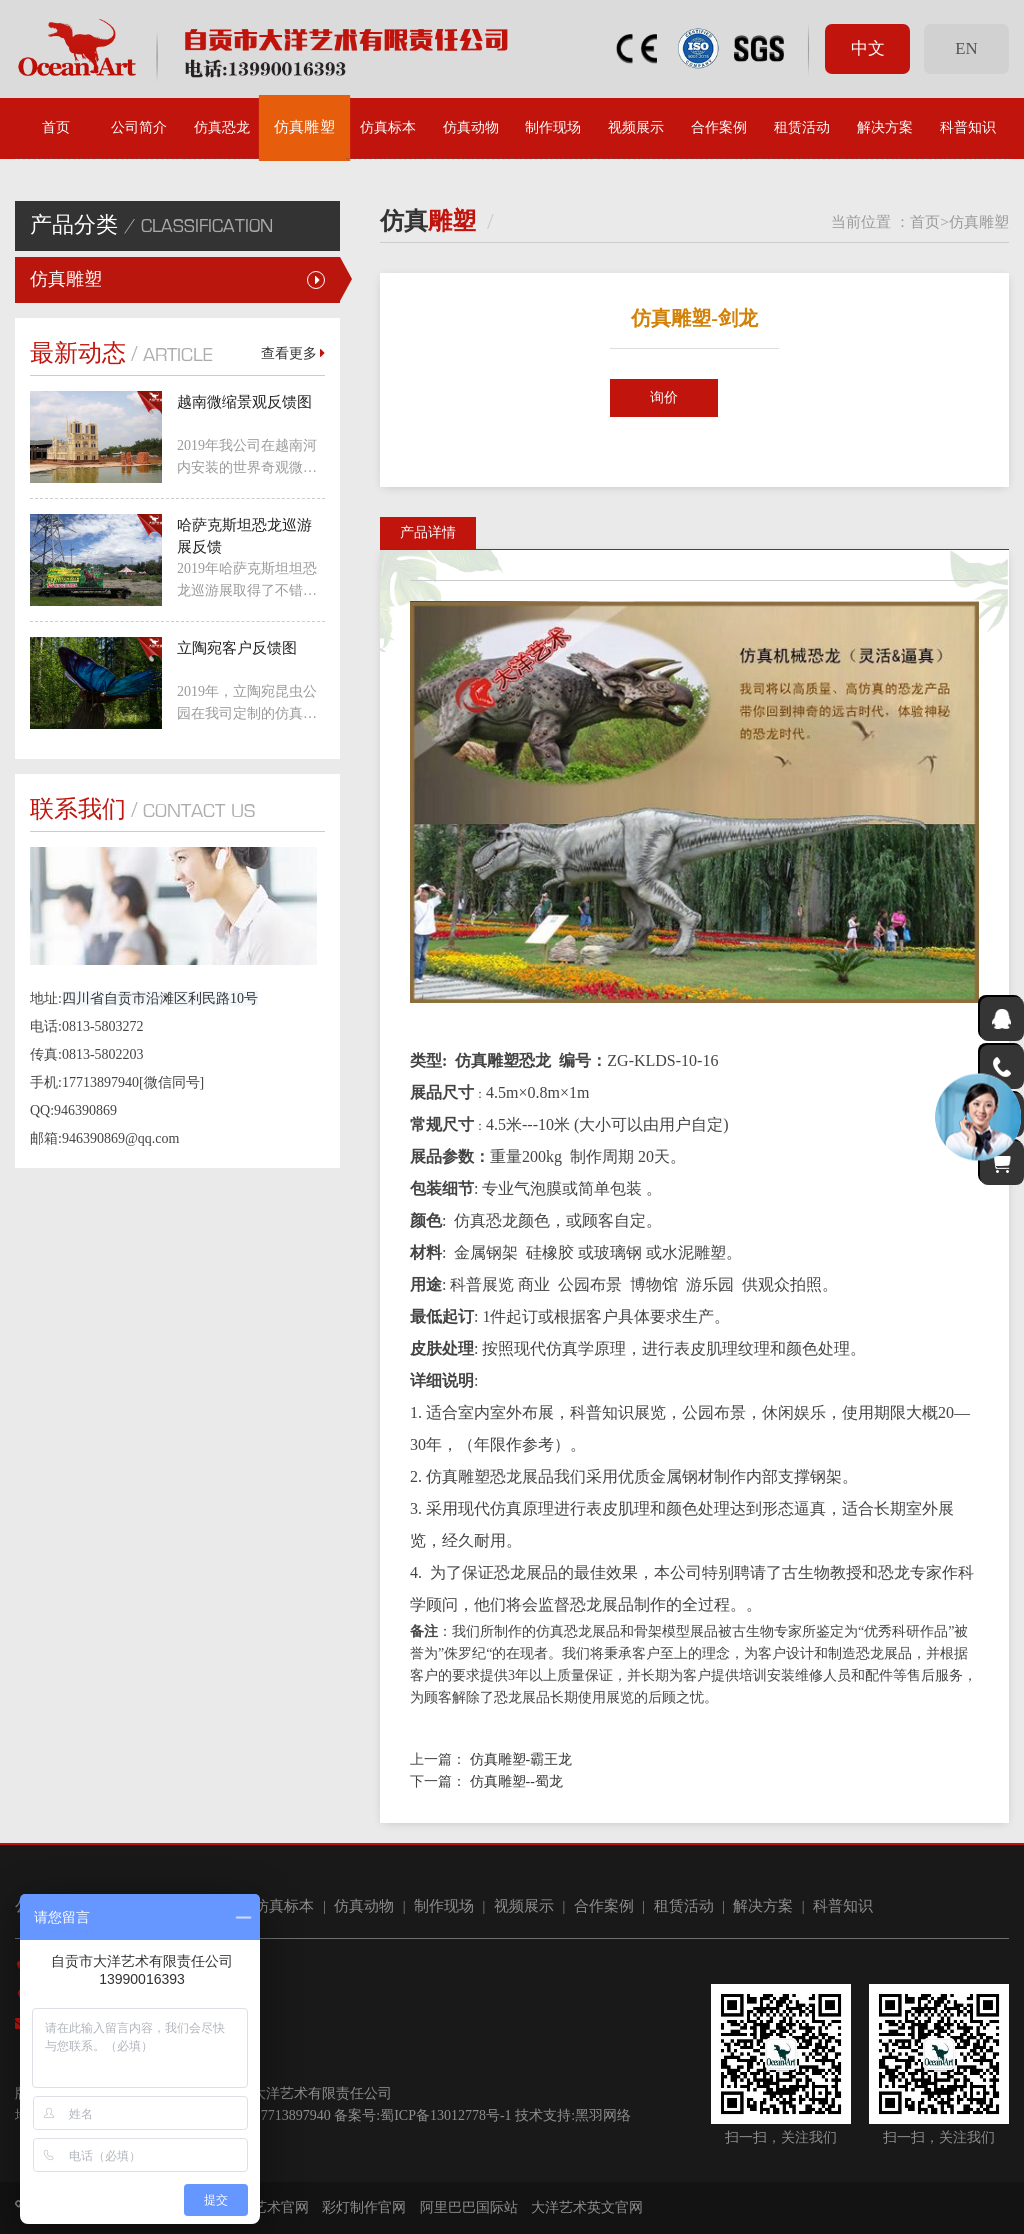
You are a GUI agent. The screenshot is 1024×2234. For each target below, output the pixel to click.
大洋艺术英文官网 (587, 2207)
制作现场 (553, 127)
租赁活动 (802, 127)
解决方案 (885, 127)
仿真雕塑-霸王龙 (521, 1759)
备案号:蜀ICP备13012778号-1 (422, 2115)
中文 (868, 48)
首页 (56, 127)
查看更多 (293, 353)
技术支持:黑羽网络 (573, 2115)
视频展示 (636, 127)
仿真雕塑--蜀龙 (516, 1781)
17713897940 (292, 2115)
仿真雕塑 (305, 127)
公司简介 (139, 127)
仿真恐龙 (222, 127)
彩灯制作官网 (364, 2207)
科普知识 (968, 127)
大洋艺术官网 (267, 2207)
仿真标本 (388, 127)
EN (966, 48)
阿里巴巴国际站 (469, 2207)
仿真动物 (471, 127)
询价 (664, 397)
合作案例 (719, 127)
